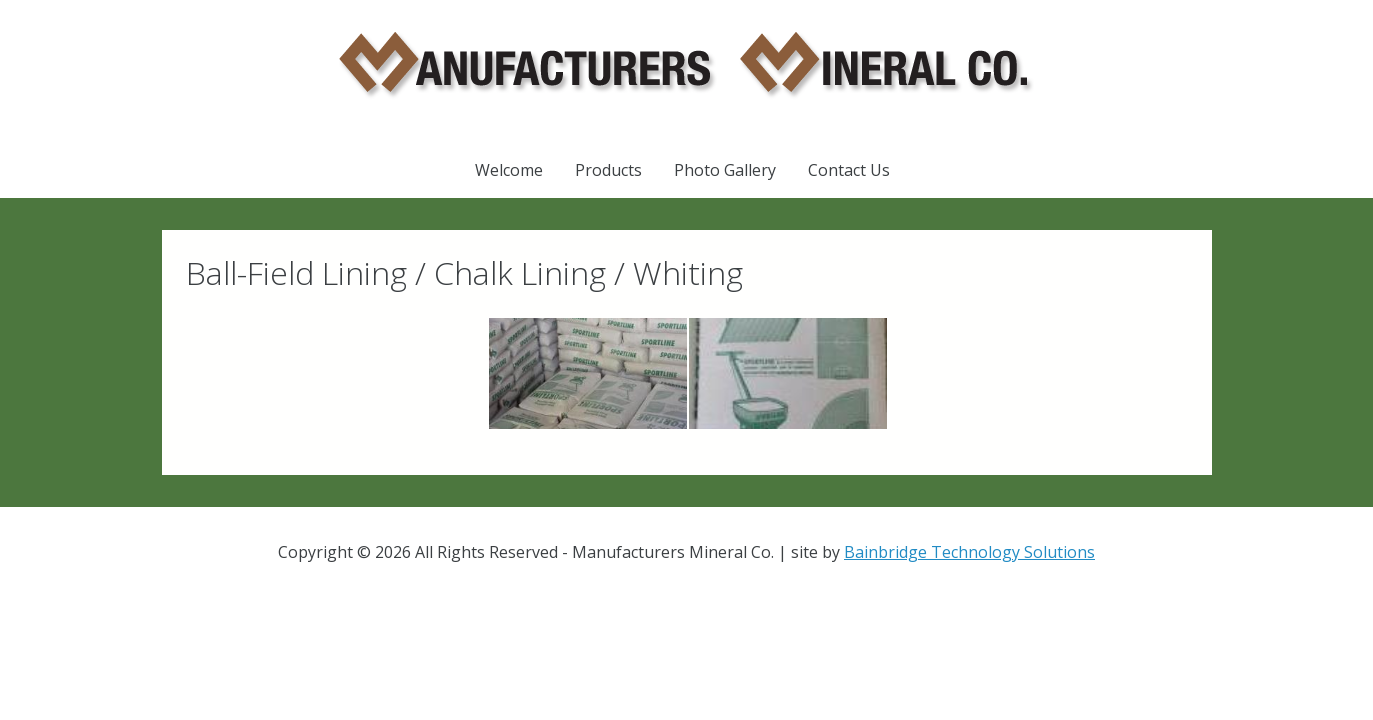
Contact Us (849, 170)
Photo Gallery (725, 170)
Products (608, 170)
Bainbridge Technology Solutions (969, 552)
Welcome (509, 170)
